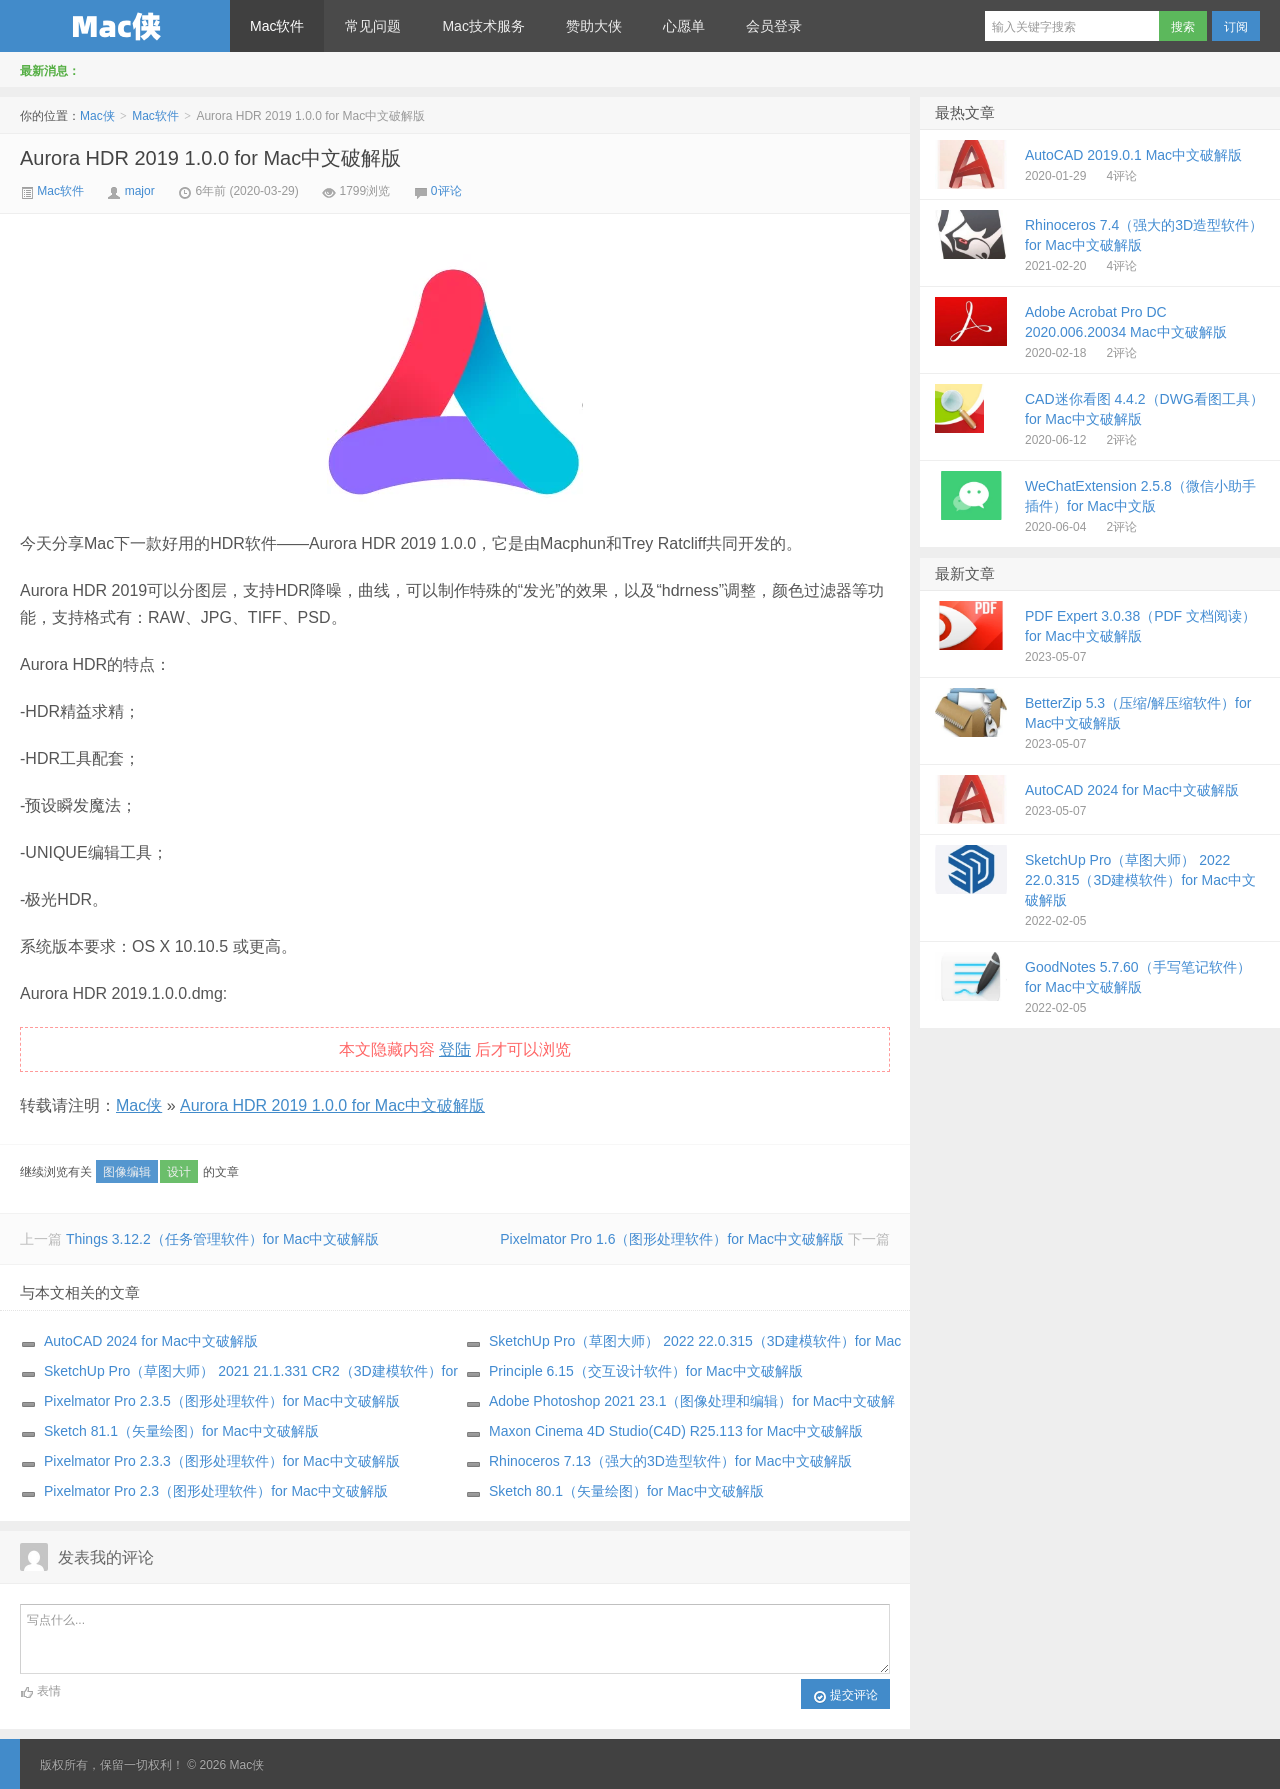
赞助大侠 (594, 26)
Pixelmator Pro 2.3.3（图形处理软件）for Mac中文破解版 (222, 1461)
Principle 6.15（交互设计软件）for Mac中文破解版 (646, 1371)
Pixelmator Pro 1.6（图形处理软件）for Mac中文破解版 (672, 1239)
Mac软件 (277, 26)
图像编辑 (127, 1172)
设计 (179, 1172)
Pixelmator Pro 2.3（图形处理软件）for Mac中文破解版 (216, 1491)
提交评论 (845, 1696)
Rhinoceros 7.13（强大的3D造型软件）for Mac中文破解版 (670, 1461)
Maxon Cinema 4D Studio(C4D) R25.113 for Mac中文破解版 (676, 1431)
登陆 (455, 1049)
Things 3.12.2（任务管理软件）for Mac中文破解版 (223, 1239)
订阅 (1236, 27)
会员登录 (774, 26)
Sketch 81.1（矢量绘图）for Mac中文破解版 (181, 1431)
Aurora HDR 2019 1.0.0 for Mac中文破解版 (210, 158)
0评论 (446, 191)
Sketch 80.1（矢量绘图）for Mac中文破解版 (626, 1491)
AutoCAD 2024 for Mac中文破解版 (151, 1341)
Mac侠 (115, 26)
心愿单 (684, 26)
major (140, 191)
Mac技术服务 (483, 26)
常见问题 (373, 26)
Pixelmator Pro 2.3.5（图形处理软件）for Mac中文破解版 (222, 1401)
